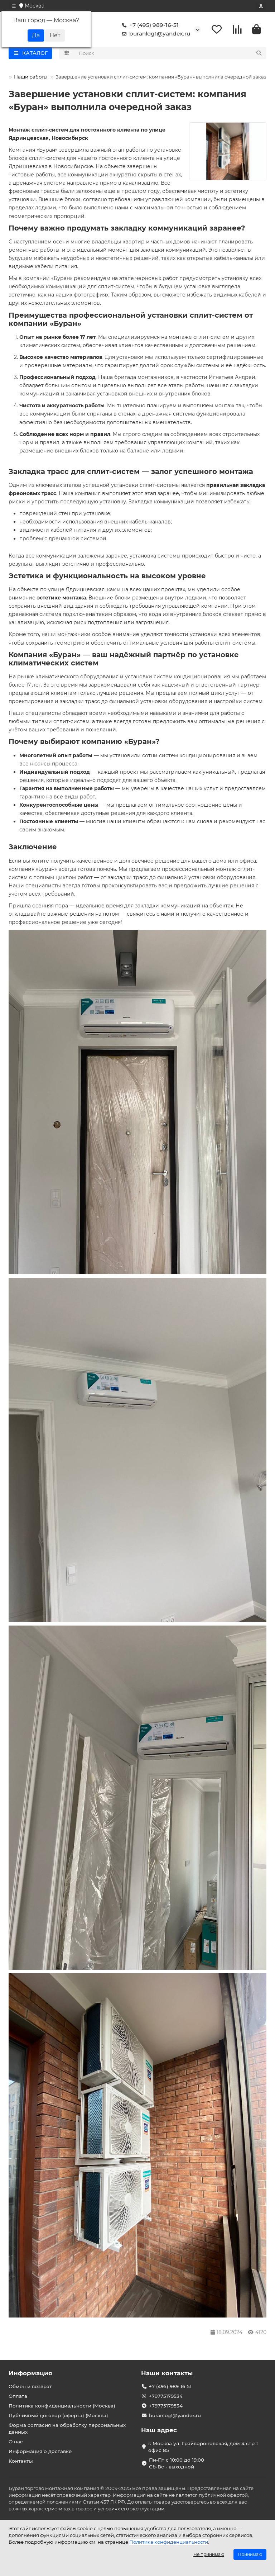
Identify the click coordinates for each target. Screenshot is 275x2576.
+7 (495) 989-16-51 (149, 26)
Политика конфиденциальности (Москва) (62, 2406)
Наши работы (30, 78)
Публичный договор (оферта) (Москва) (58, 2416)
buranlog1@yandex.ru (154, 34)
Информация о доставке (40, 2451)
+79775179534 (166, 2396)
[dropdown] (14, 6)
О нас (16, 2442)
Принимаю (250, 2554)
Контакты (21, 2461)
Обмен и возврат (30, 2387)
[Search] (170, 54)
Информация (30, 2373)
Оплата (18, 2396)
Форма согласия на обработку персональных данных (67, 2429)
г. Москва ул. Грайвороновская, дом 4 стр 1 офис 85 (203, 2447)
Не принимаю (208, 2554)
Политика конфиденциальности (168, 2542)
